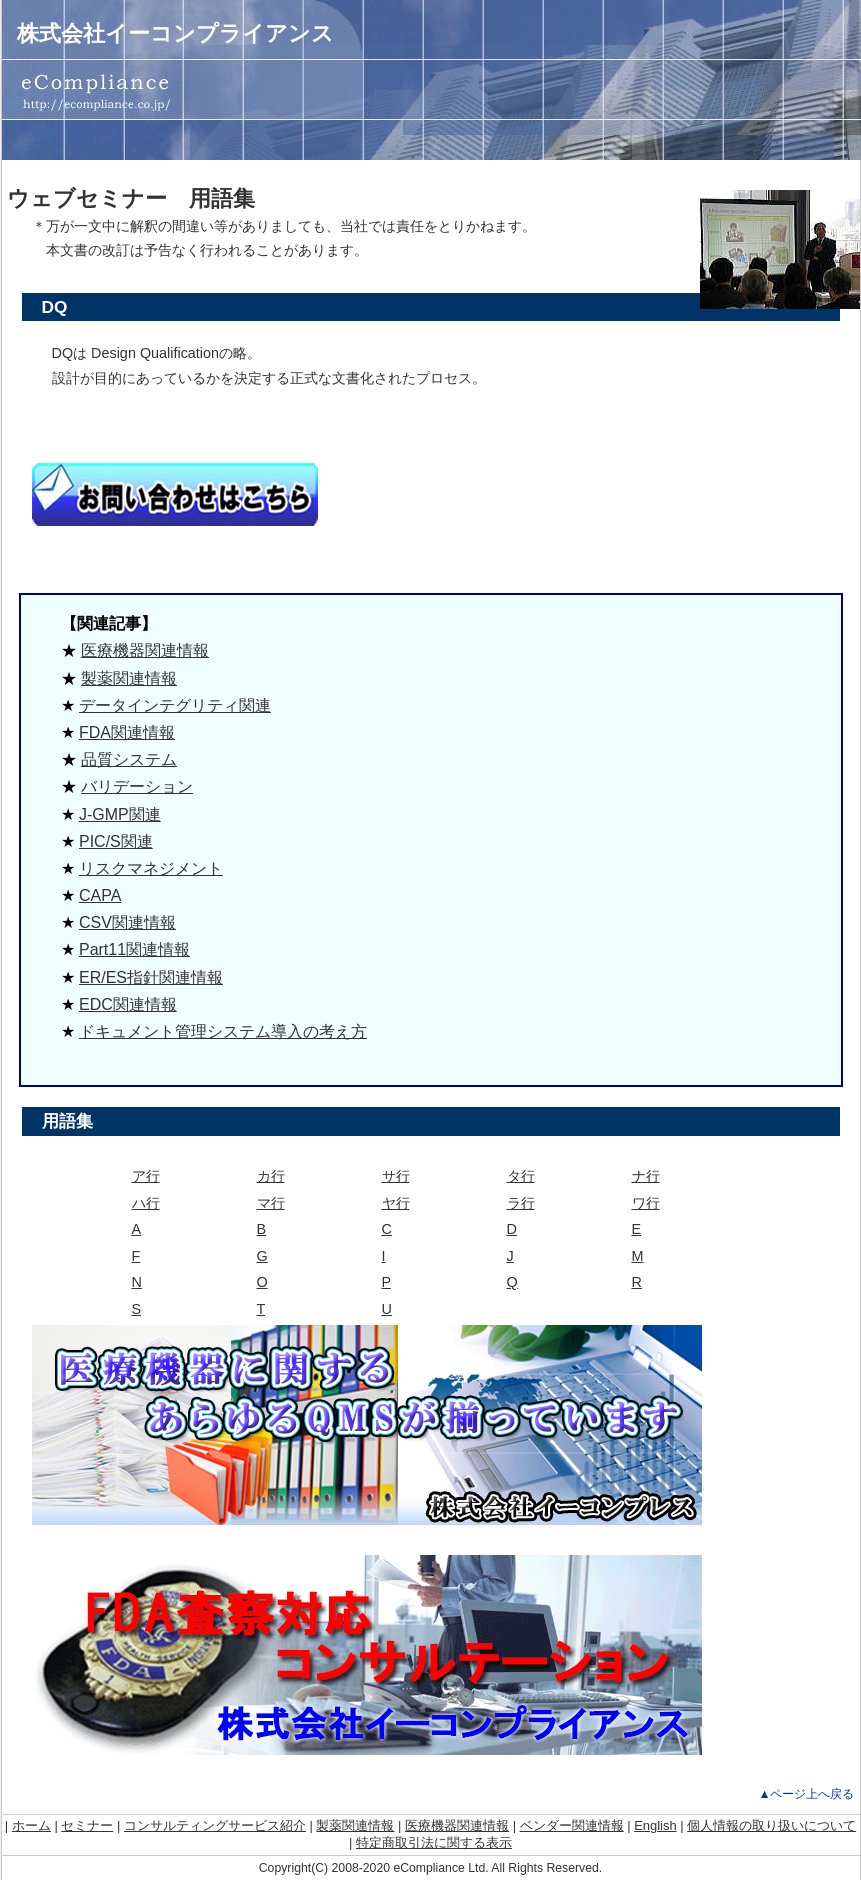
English (655, 1825)
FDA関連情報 (127, 732)
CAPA (100, 895)
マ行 (271, 1203)
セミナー (87, 1825)
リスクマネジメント (151, 868)
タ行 (521, 1176)
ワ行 (646, 1203)
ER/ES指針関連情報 (151, 977)
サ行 (396, 1176)
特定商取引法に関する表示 (434, 1842)
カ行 (271, 1176)
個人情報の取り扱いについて (771, 1825)
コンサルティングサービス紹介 (215, 1825)
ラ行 (521, 1203)
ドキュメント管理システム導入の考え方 (223, 1031)
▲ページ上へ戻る (806, 1794)
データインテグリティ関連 (175, 705)
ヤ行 (396, 1203)
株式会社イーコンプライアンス (175, 33)
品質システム (129, 759)
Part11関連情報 (134, 949)
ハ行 (146, 1203)
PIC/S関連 (116, 841)
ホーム (31, 1825)
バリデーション (137, 786)
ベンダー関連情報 (572, 1825)
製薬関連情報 (129, 678)
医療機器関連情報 (145, 650)
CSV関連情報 (127, 922)
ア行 (146, 1176)
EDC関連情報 (128, 1004)
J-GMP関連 (120, 814)
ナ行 (646, 1176)
